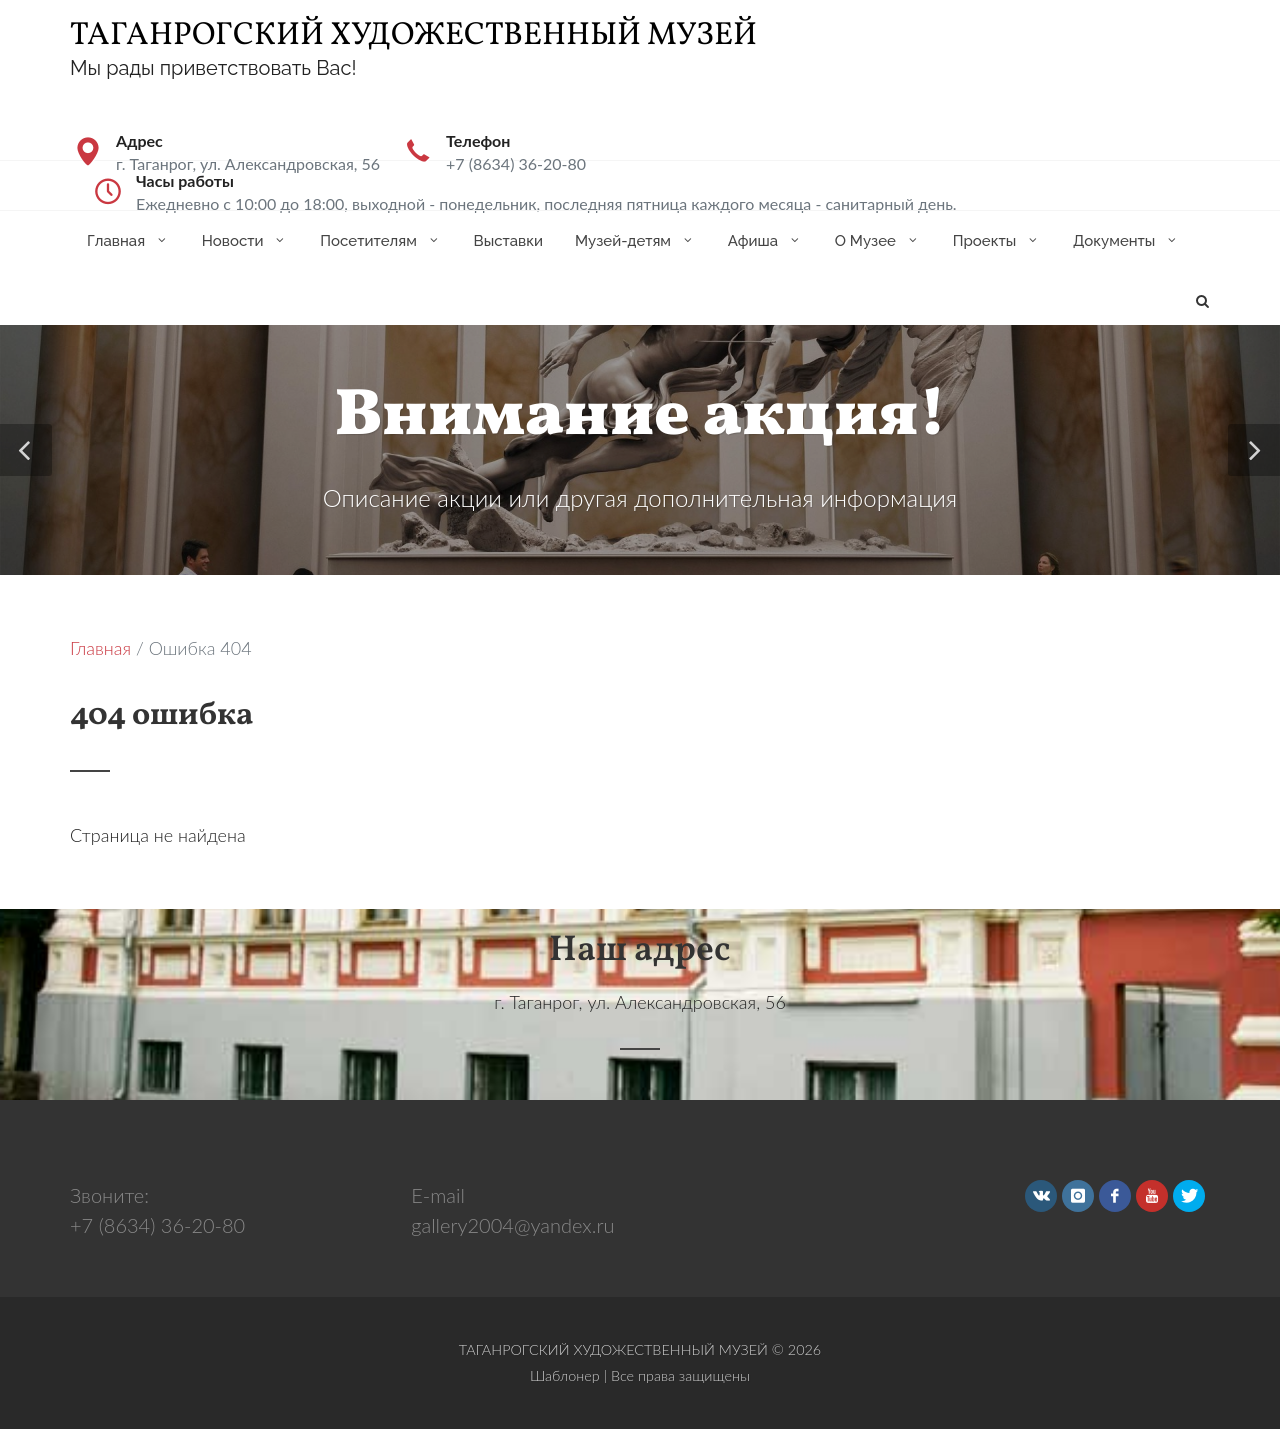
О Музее (878, 240)
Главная (128, 240)
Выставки (508, 241)
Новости (245, 240)
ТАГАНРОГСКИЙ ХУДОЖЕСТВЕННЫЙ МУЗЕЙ (413, 36)
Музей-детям (635, 240)
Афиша (765, 240)
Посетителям (380, 240)
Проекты (997, 240)
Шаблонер (565, 1375)
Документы (1126, 240)
